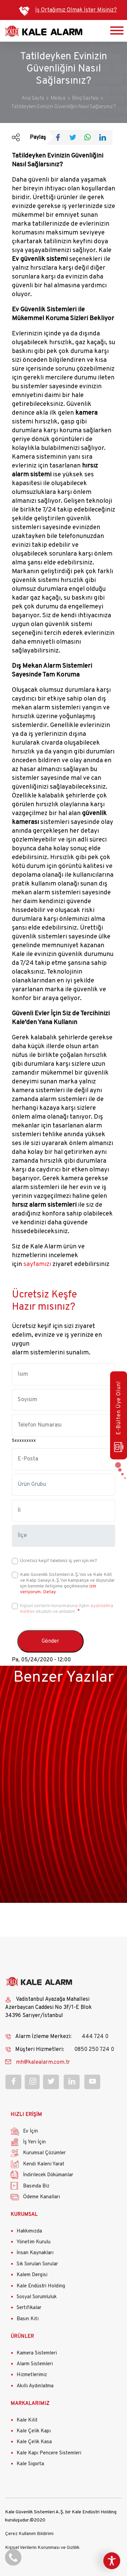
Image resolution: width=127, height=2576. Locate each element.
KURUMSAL (24, 2214)
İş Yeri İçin (34, 2142)
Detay (49, 1592)
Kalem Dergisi (32, 2275)
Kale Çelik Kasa (34, 2442)
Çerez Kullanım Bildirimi (29, 2534)
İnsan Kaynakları (35, 2253)
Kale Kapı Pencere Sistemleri (49, 2453)
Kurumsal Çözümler (44, 2153)
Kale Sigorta (30, 2464)
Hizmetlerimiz (32, 2375)
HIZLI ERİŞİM (26, 2115)
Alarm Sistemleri (35, 2364)
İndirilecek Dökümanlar (48, 2175)
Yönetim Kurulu (33, 2242)
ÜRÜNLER (22, 2336)
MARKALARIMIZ (29, 2404)
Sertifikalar (29, 2308)
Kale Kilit (27, 2420)
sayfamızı (37, 1264)
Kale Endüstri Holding (41, 2286)
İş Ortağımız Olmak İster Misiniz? (76, 10)
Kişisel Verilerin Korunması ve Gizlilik (42, 2548)
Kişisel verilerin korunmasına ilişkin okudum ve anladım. (66, 1609)
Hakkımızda (29, 2231)
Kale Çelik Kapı (34, 2431)
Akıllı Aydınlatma (35, 2386)
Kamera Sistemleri (37, 2353)
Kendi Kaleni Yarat (43, 2164)
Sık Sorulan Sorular (37, 2264)
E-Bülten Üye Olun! (119, 1416)
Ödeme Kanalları (41, 2197)
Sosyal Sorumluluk (37, 2297)
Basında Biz (36, 2186)
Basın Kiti (28, 2319)
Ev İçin (30, 2131)
